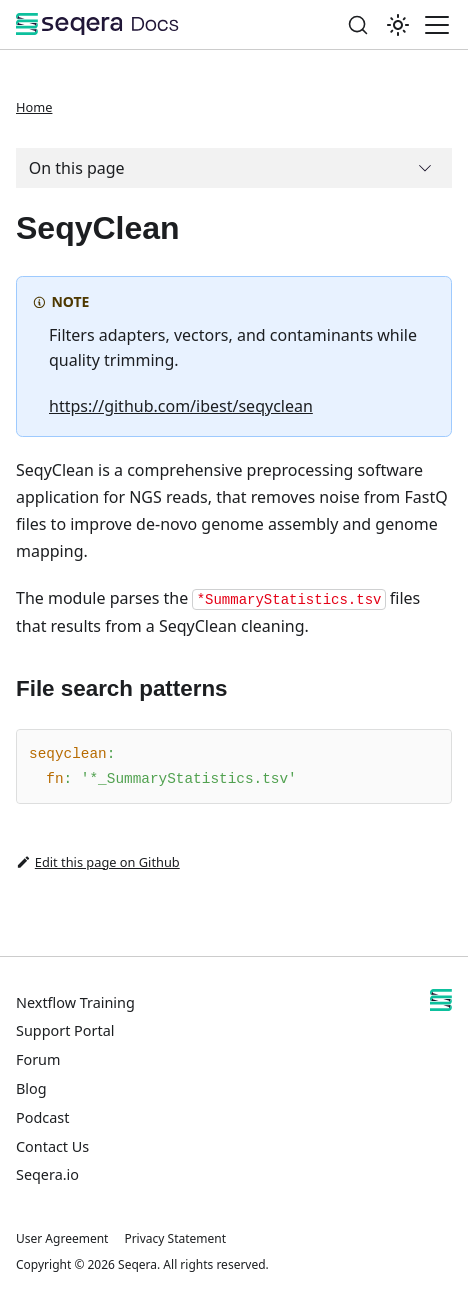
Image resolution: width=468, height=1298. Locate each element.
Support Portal (65, 1030)
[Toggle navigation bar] (437, 25)
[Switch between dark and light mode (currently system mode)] (398, 25)
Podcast (42, 1117)
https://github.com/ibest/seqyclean (181, 406)
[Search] (358, 24)
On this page (77, 168)
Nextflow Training (75, 1002)
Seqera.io (47, 1174)
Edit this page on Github (98, 862)
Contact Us (52, 1146)
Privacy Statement (175, 1238)
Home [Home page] (34, 107)
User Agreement (62, 1238)
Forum (38, 1059)
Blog (31, 1088)
